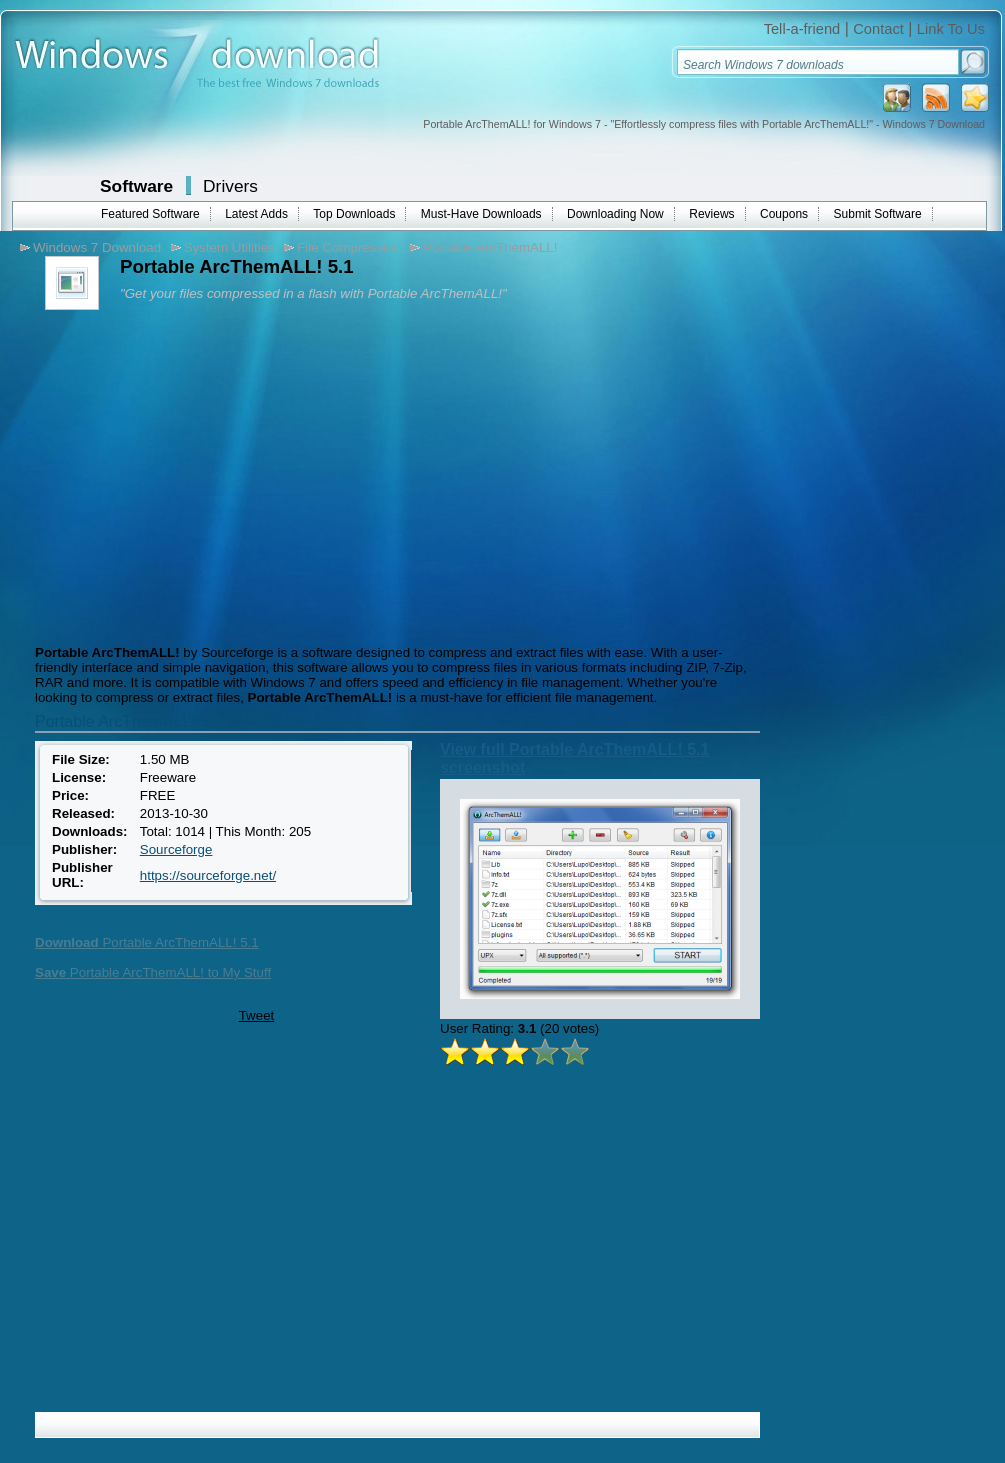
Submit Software (878, 214)
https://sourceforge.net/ (208, 875)
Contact (878, 29)
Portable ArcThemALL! (490, 247)
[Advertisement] (198, 475)
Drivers (230, 186)
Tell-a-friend (802, 29)
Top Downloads (354, 214)
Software (136, 186)
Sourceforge (176, 849)
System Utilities (229, 247)
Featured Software (150, 214)
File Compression (349, 247)
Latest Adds (256, 214)
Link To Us (951, 29)
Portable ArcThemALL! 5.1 (147, 942)
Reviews (711, 214)
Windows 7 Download (97, 247)
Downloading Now (615, 214)
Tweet (257, 1015)
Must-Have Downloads (481, 214)
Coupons (784, 214)
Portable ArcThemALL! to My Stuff (153, 972)
